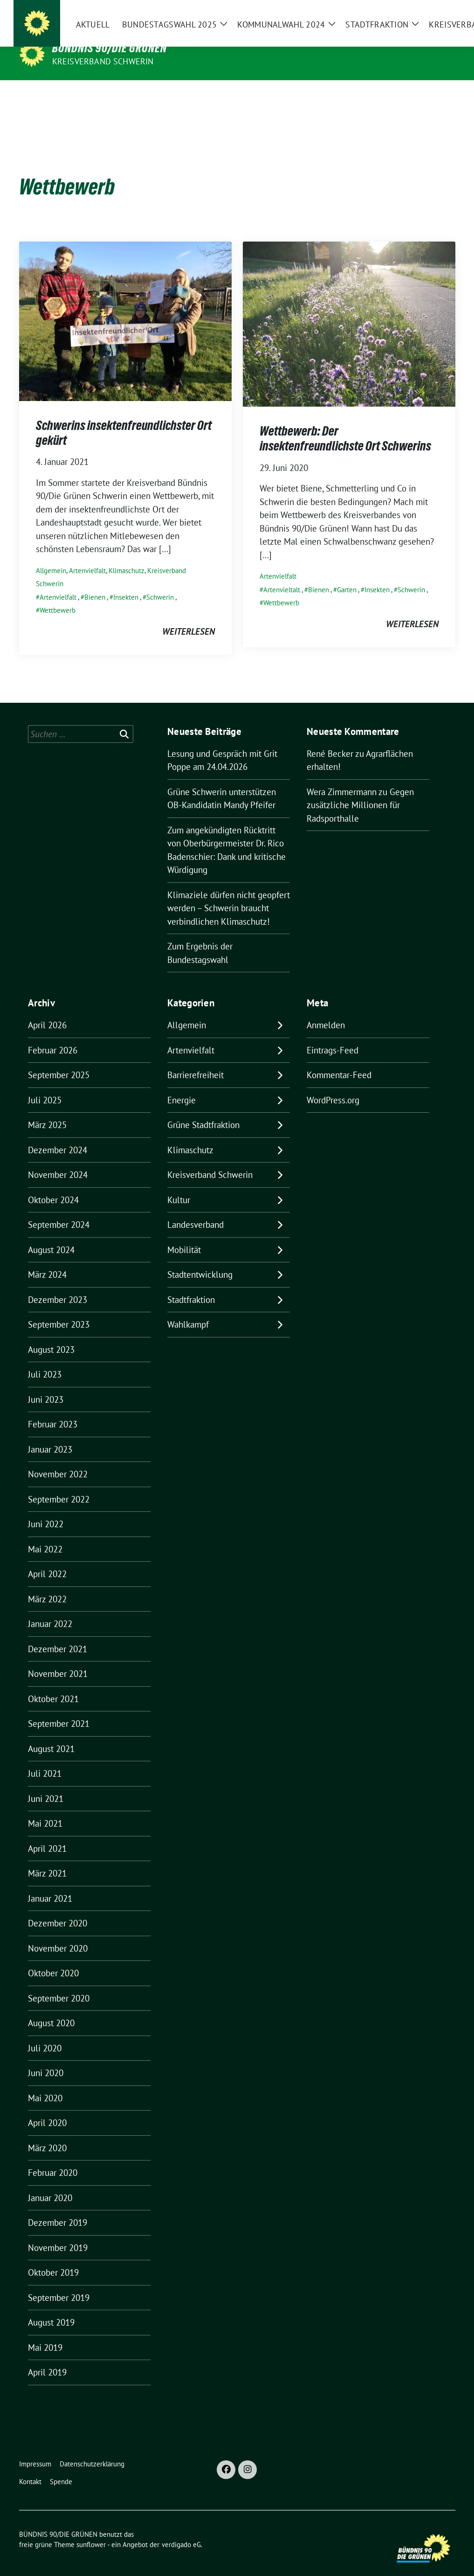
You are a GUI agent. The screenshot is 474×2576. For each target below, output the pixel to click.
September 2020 (58, 1983)
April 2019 (47, 2357)
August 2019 (51, 2307)
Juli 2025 (45, 1085)
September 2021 (58, 1709)
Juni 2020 (45, 2058)
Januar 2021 (50, 1884)
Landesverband (195, 1210)
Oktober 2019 (53, 2258)
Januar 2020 (50, 2183)
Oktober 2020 (53, 1958)
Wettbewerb (58, 595)
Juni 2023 (45, 1385)
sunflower (91, 2530)
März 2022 (47, 1584)
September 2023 (58, 1310)
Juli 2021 (45, 1759)
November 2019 (58, 2233)
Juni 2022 (45, 1509)
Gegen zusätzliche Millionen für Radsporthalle (360, 791)
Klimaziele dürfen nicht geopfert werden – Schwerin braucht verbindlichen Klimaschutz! (228, 894)
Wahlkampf (188, 1310)
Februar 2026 (52, 1035)
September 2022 (58, 1484)
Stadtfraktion (191, 1285)
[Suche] (425, 14)
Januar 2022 (50, 1609)
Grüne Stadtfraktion (203, 1110)
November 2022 (58, 1459)
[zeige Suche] (439, 14)
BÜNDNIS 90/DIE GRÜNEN (109, 48)
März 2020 (47, 2133)
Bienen (94, 582)
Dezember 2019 (57, 2208)
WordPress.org (333, 1085)
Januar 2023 (50, 1434)
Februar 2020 (52, 2158)
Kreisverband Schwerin (103, 61)
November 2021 (58, 1659)
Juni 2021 (45, 1784)
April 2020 (47, 2108)
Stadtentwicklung (200, 1260)
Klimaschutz (126, 556)
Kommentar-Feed (339, 1060)
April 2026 (47, 1010)
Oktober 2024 (53, 1185)
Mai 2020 (45, 2083)
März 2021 (47, 1858)
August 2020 (51, 2008)
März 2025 (47, 1110)
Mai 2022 (45, 1534)
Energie (181, 1085)
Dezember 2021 (57, 1634)
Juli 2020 (45, 2033)
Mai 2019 (45, 2333)
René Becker (330, 739)
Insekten (125, 582)
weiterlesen (188, 617)
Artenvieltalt (281, 575)
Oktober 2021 (53, 1684)
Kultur (178, 1185)
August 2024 (51, 1235)
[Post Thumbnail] (125, 305)
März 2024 (47, 1260)
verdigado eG (181, 2530)
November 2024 (58, 1160)
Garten (347, 575)
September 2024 (58, 1210)
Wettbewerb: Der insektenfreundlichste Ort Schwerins (345, 424)
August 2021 (51, 1734)
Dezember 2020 (57, 1908)
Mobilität (184, 1235)
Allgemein (51, 556)
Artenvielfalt (87, 556)
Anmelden (326, 1010)
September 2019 (58, 2283)
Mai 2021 (45, 1808)
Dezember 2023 (57, 1285)
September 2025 (58, 1060)
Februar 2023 (52, 1409)
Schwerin (160, 582)
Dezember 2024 (57, 1135)
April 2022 (47, 1559)
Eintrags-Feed (332, 1035)
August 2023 (51, 1335)
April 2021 (47, 1834)
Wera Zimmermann (342, 777)
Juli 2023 (45, 1359)
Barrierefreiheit (195, 1060)
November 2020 (58, 1933)
